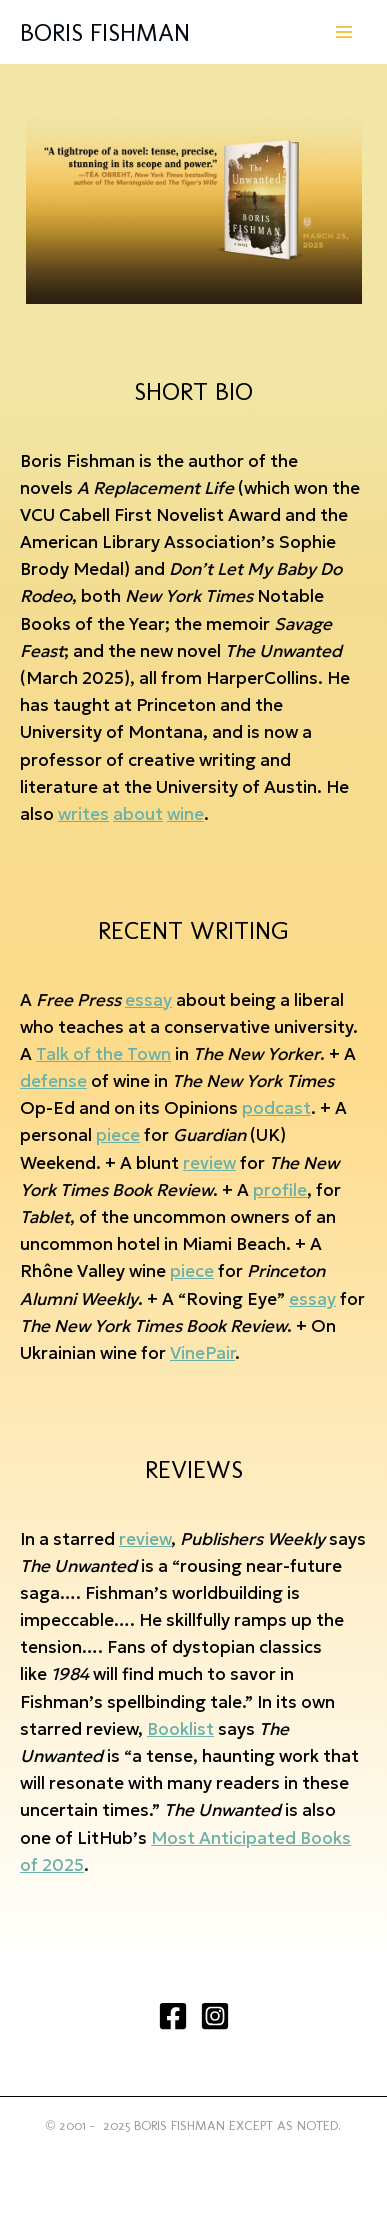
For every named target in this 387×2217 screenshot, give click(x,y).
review (209, 1163)
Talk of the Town (103, 1054)
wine (185, 814)
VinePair (202, 1353)
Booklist (180, 1729)
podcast (276, 1108)
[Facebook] (173, 2016)
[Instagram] (215, 2016)
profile (280, 1190)
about (138, 814)
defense (53, 1081)
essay (148, 1000)
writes (83, 814)
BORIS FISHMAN (105, 32)
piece (118, 1135)
